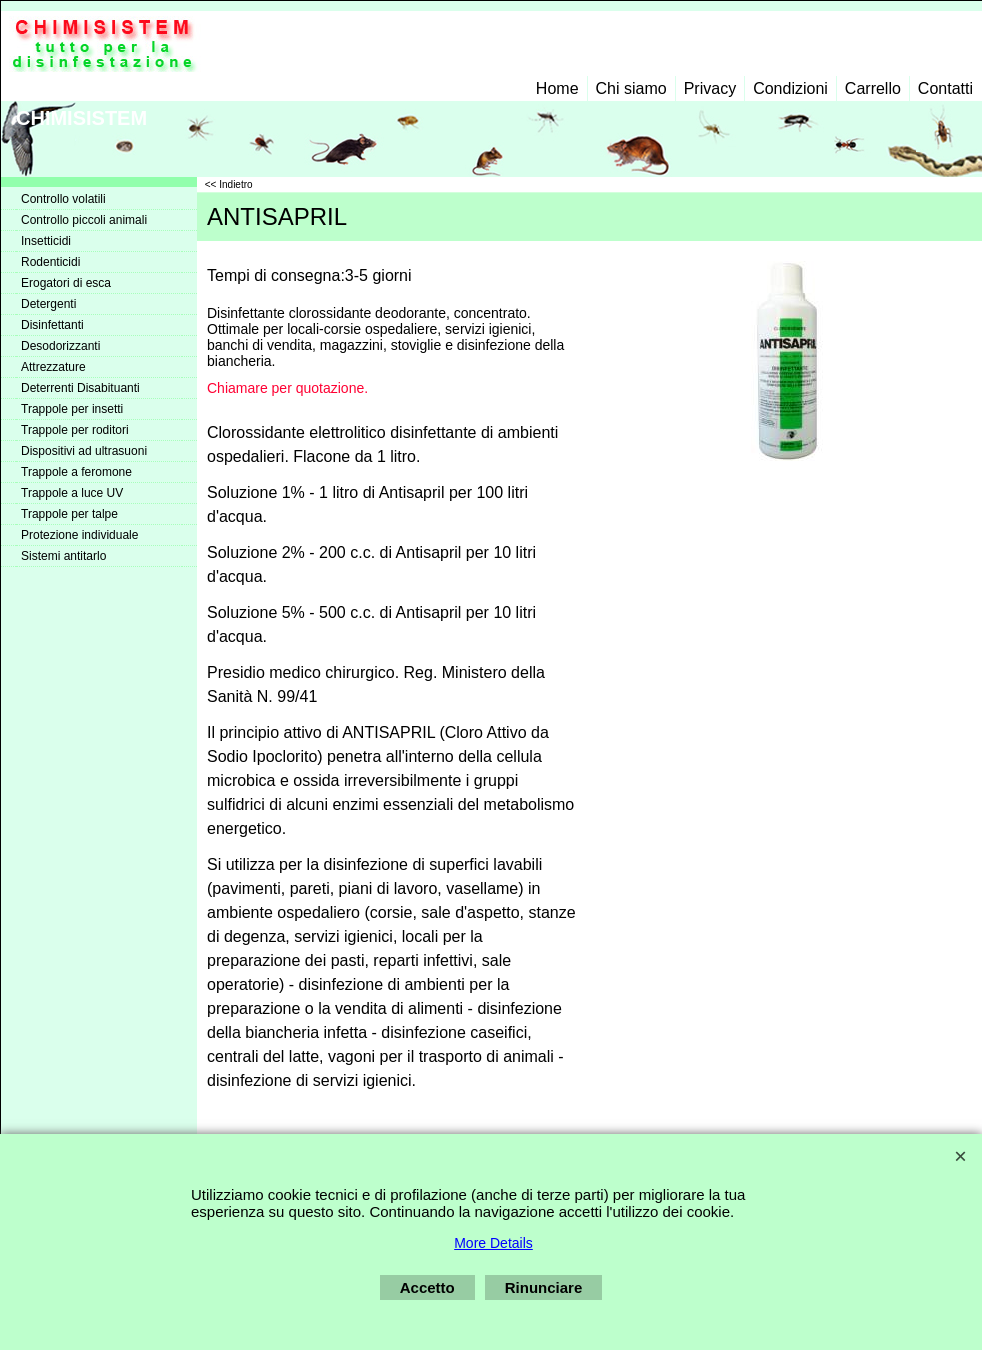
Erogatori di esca (66, 283)
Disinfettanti (52, 325)
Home (557, 88)
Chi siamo (631, 88)
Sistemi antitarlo (63, 556)
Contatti (945, 88)
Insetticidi (46, 241)
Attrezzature (53, 367)
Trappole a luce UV (72, 493)
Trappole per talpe (69, 514)
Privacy (710, 88)
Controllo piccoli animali (84, 220)
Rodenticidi (50, 262)
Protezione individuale (79, 535)
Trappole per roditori (75, 430)
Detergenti (48, 304)
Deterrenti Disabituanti (80, 388)
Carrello (873, 88)
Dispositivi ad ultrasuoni (84, 451)
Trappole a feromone (76, 472)
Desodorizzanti (60, 346)
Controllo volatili (63, 199)
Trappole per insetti (72, 409)
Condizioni (790, 88)
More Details (493, 1243)
